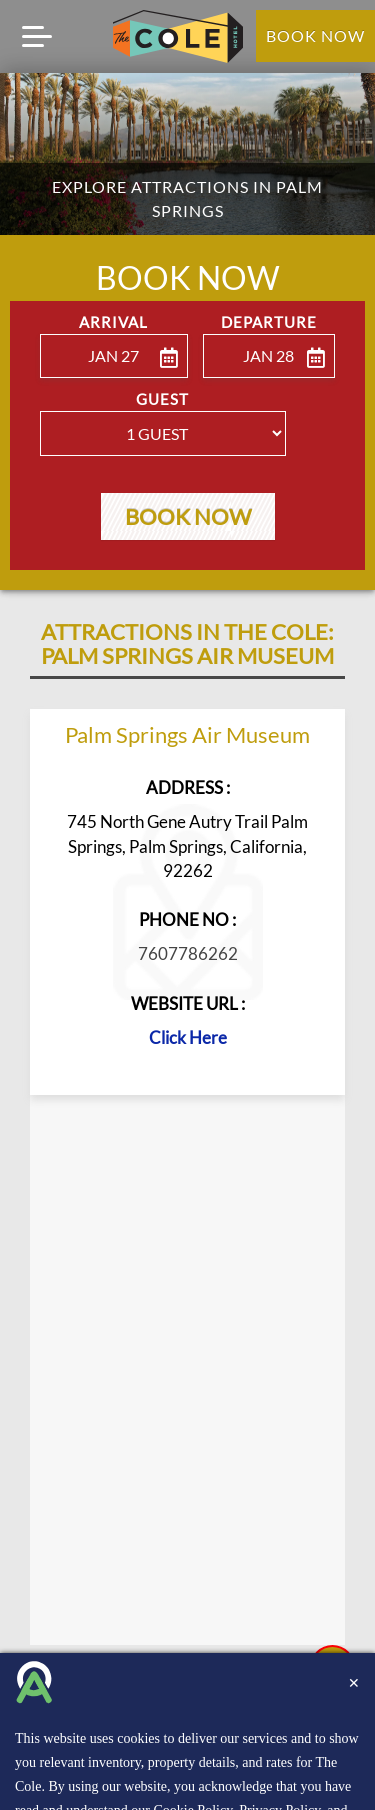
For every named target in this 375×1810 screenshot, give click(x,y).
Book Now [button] (188, 519)
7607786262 (188, 957)
